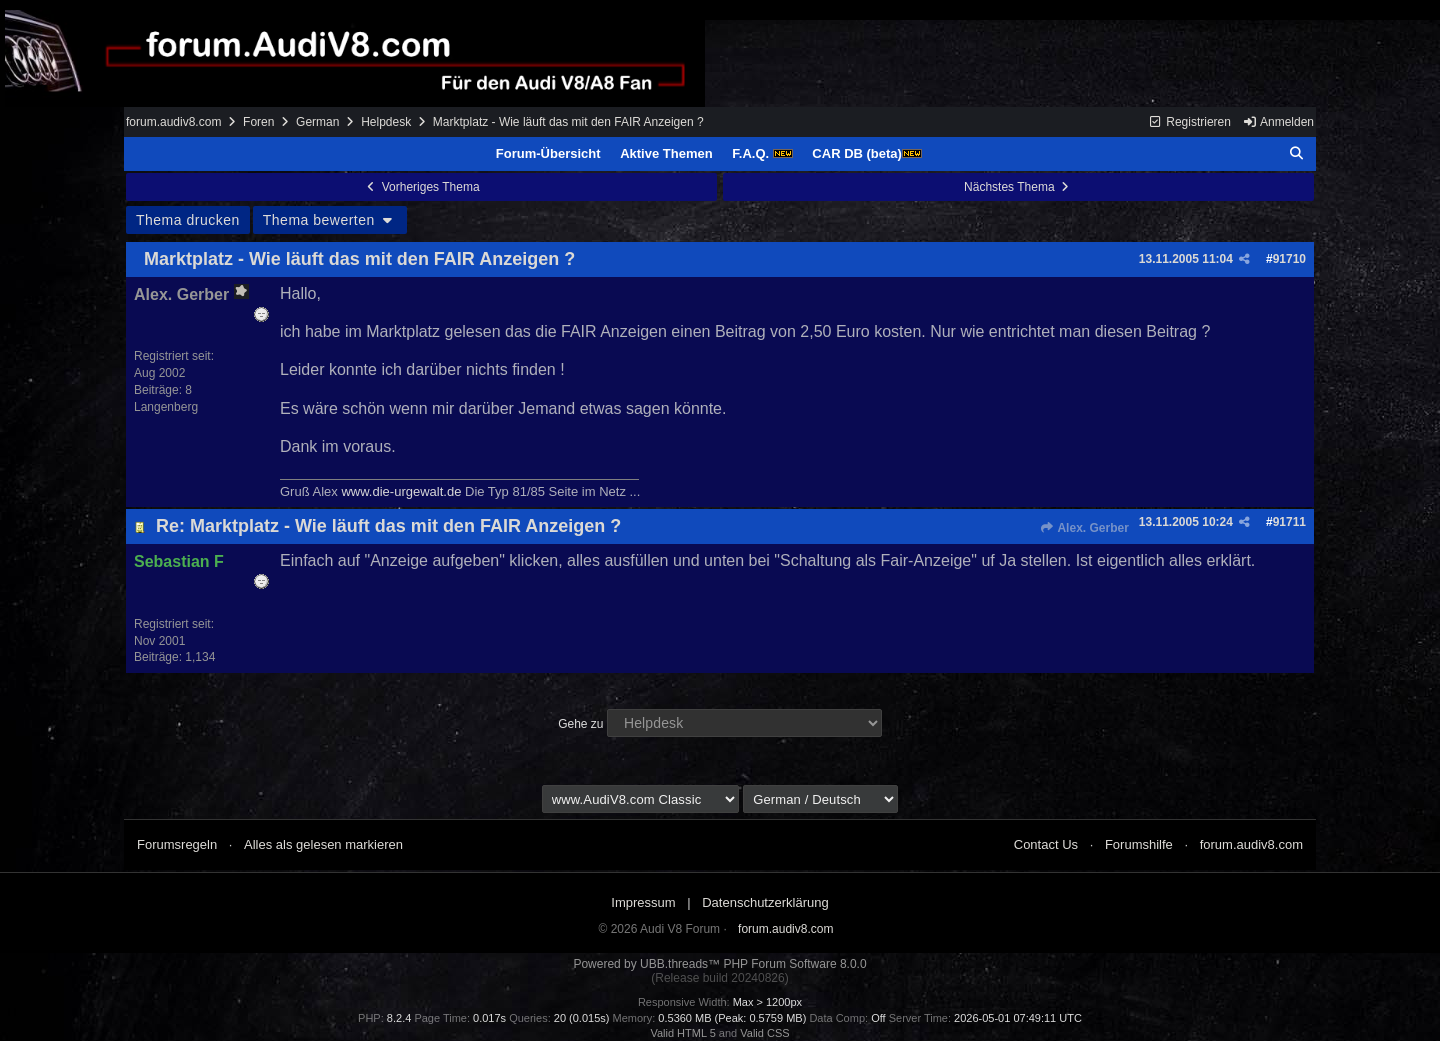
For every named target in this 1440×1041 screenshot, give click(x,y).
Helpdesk (386, 122)
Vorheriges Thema (421, 187)
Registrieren (1189, 122)
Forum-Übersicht (548, 153)
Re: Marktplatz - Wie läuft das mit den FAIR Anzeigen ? (388, 526)
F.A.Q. (762, 153)
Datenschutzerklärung (765, 902)
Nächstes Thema (1018, 187)
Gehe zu (580, 724)
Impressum (643, 902)
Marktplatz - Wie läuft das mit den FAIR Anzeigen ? (359, 259)
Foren (258, 122)
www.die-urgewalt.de (401, 491)
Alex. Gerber (1084, 528)
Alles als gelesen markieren (323, 844)
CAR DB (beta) (867, 153)
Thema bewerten (330, 220)
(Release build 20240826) (719, 978)
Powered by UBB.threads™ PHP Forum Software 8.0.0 (719, 964)
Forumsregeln (177, 844)
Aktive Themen (666, 153)
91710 (1289, 259)
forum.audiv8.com (173, 122)
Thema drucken (188, 220)
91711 (1289, 522)
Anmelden (1278, 122)
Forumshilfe (1139, 844)
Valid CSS (764, 1033)
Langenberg (166, 407)
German (317, 122)
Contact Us (1046, 844)
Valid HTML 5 (682, 1033)
